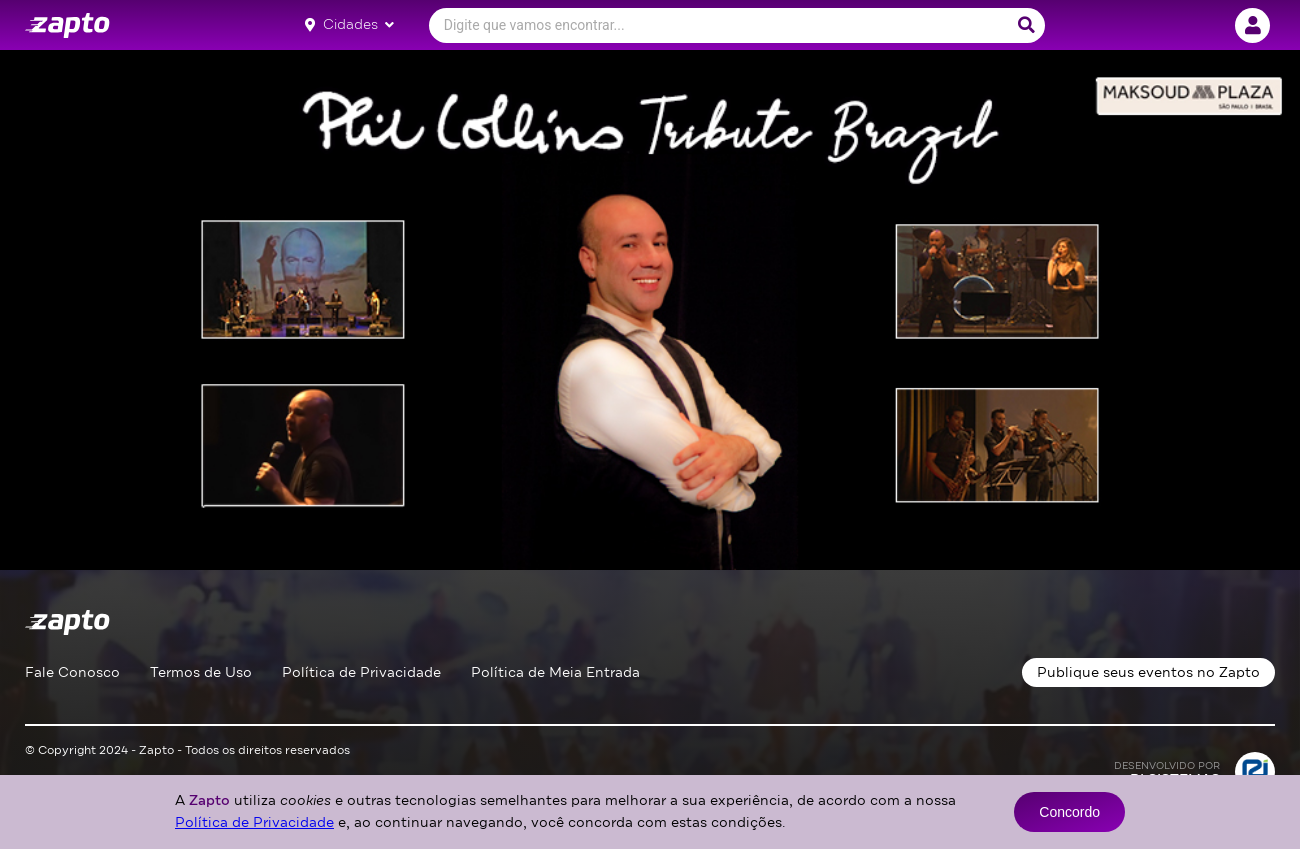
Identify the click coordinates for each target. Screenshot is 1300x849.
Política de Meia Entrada (555, 672)
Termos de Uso (201, 672)
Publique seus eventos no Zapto (1148, 672)
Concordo (1069, 812)
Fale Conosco (72, 672)
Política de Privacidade (361, 672)
